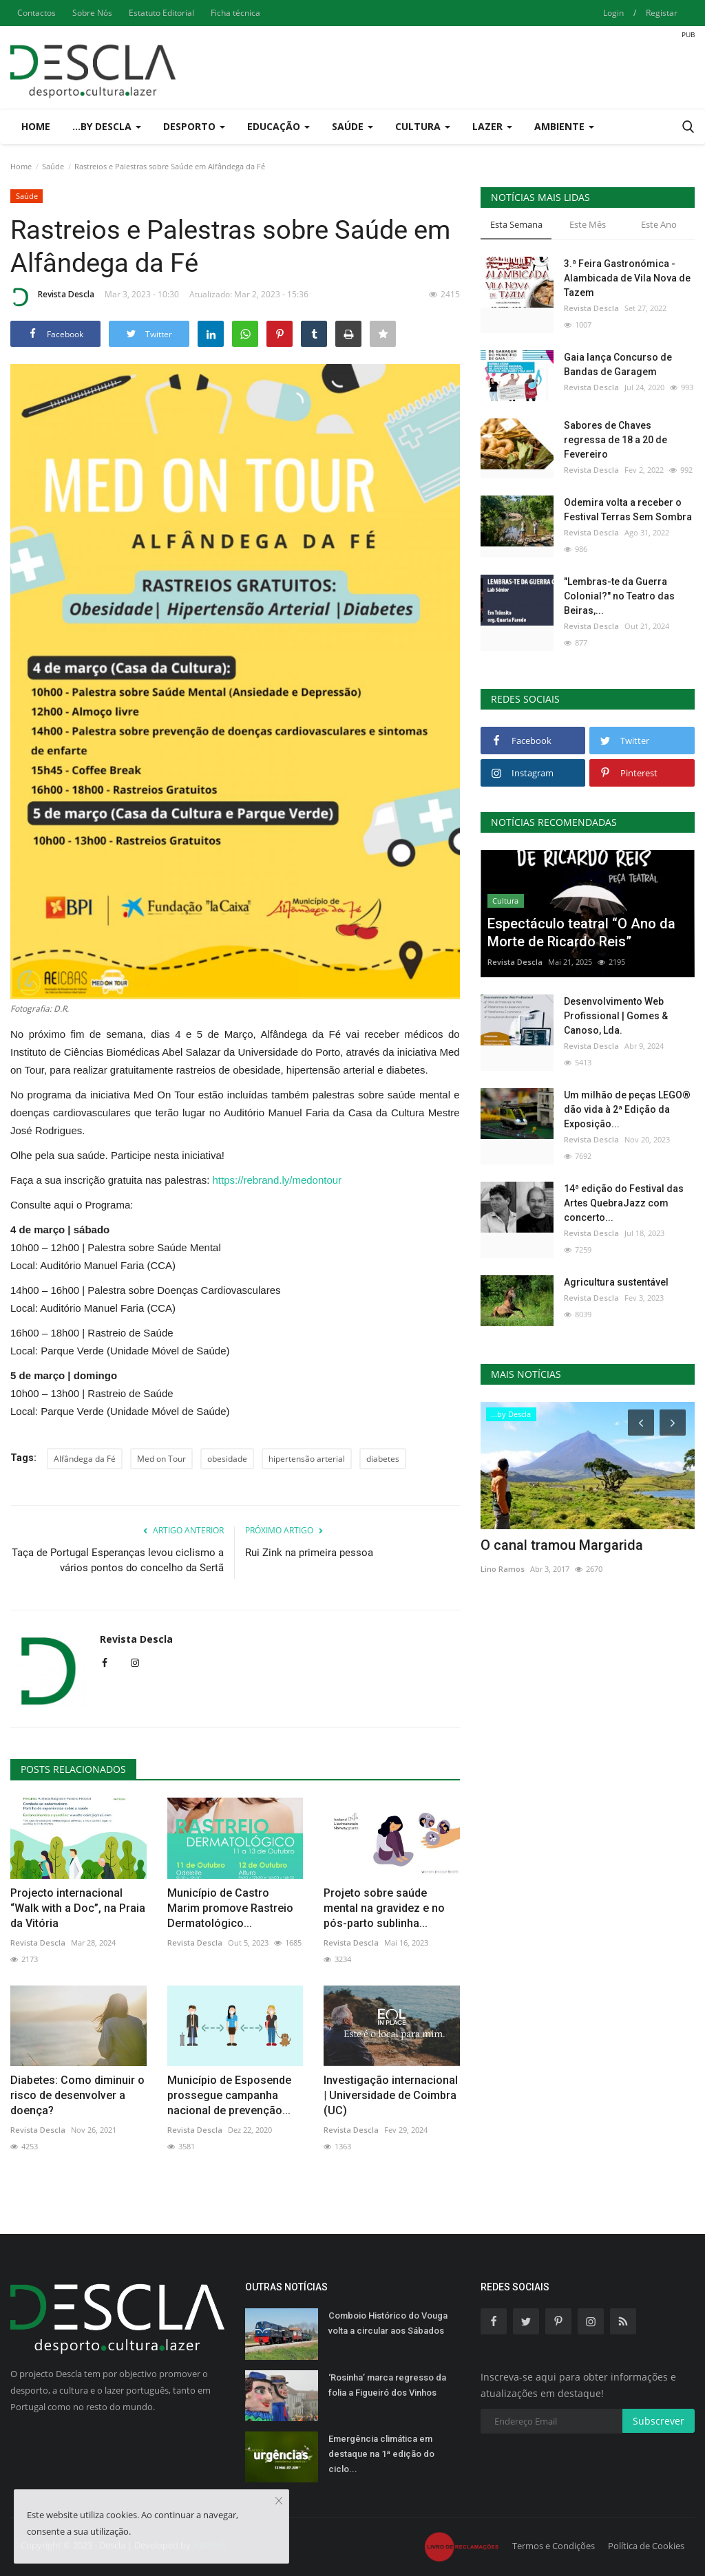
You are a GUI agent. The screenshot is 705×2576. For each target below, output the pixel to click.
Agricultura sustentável (616, 1282)
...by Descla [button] (106, 126)
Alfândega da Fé (85, 1459)
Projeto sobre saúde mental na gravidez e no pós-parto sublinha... (384, 1908)
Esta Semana (516, 224)
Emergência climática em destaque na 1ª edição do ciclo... (381, 2454)
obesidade (227, 1459)
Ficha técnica (235, 13)
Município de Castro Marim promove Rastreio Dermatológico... (230, 1908)
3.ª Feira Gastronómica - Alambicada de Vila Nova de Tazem (627, 278)
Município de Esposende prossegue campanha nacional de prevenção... (229, 2095)
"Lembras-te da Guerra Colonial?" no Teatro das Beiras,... (619, 596)
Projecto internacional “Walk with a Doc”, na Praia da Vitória (77, 1908)
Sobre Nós (92, 13)
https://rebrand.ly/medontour (277, 1180)
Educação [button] (278, 126)
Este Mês (587, 224)
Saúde (53, 166)
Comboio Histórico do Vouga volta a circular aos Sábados (388, 2323)
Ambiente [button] (564, 126)
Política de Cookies (646, 2546)
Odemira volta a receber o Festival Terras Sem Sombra (628, 509)
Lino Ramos (503, 1569)
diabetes (382, 1459)
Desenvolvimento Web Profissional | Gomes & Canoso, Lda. (616, 1016)
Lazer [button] (492, 126)
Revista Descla (52, 296)
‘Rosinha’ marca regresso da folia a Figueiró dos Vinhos (387, 2385)
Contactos (36, 13)
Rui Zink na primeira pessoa (309, 1552)
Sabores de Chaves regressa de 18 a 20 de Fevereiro (615, 440)
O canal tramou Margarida (562, 1545)
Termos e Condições (553, 2546)
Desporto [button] (194, 126)
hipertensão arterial (307, 1459)
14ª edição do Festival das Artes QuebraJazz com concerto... (624, 1203)
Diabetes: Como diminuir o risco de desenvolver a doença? (77, 2095)
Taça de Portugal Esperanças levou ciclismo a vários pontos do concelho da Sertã (118, 1560)
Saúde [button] (352, 126)
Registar (661, 13)
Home (35, 126)
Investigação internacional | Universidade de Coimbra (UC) (391, 2095)
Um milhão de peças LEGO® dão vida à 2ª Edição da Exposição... (627, 1109)
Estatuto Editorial (161, 13)
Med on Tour (161, 1459)
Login (613, 13)
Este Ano (659, 224)
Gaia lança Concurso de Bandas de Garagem (618, 364)
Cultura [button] (422, 126)
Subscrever (658, 2420)
